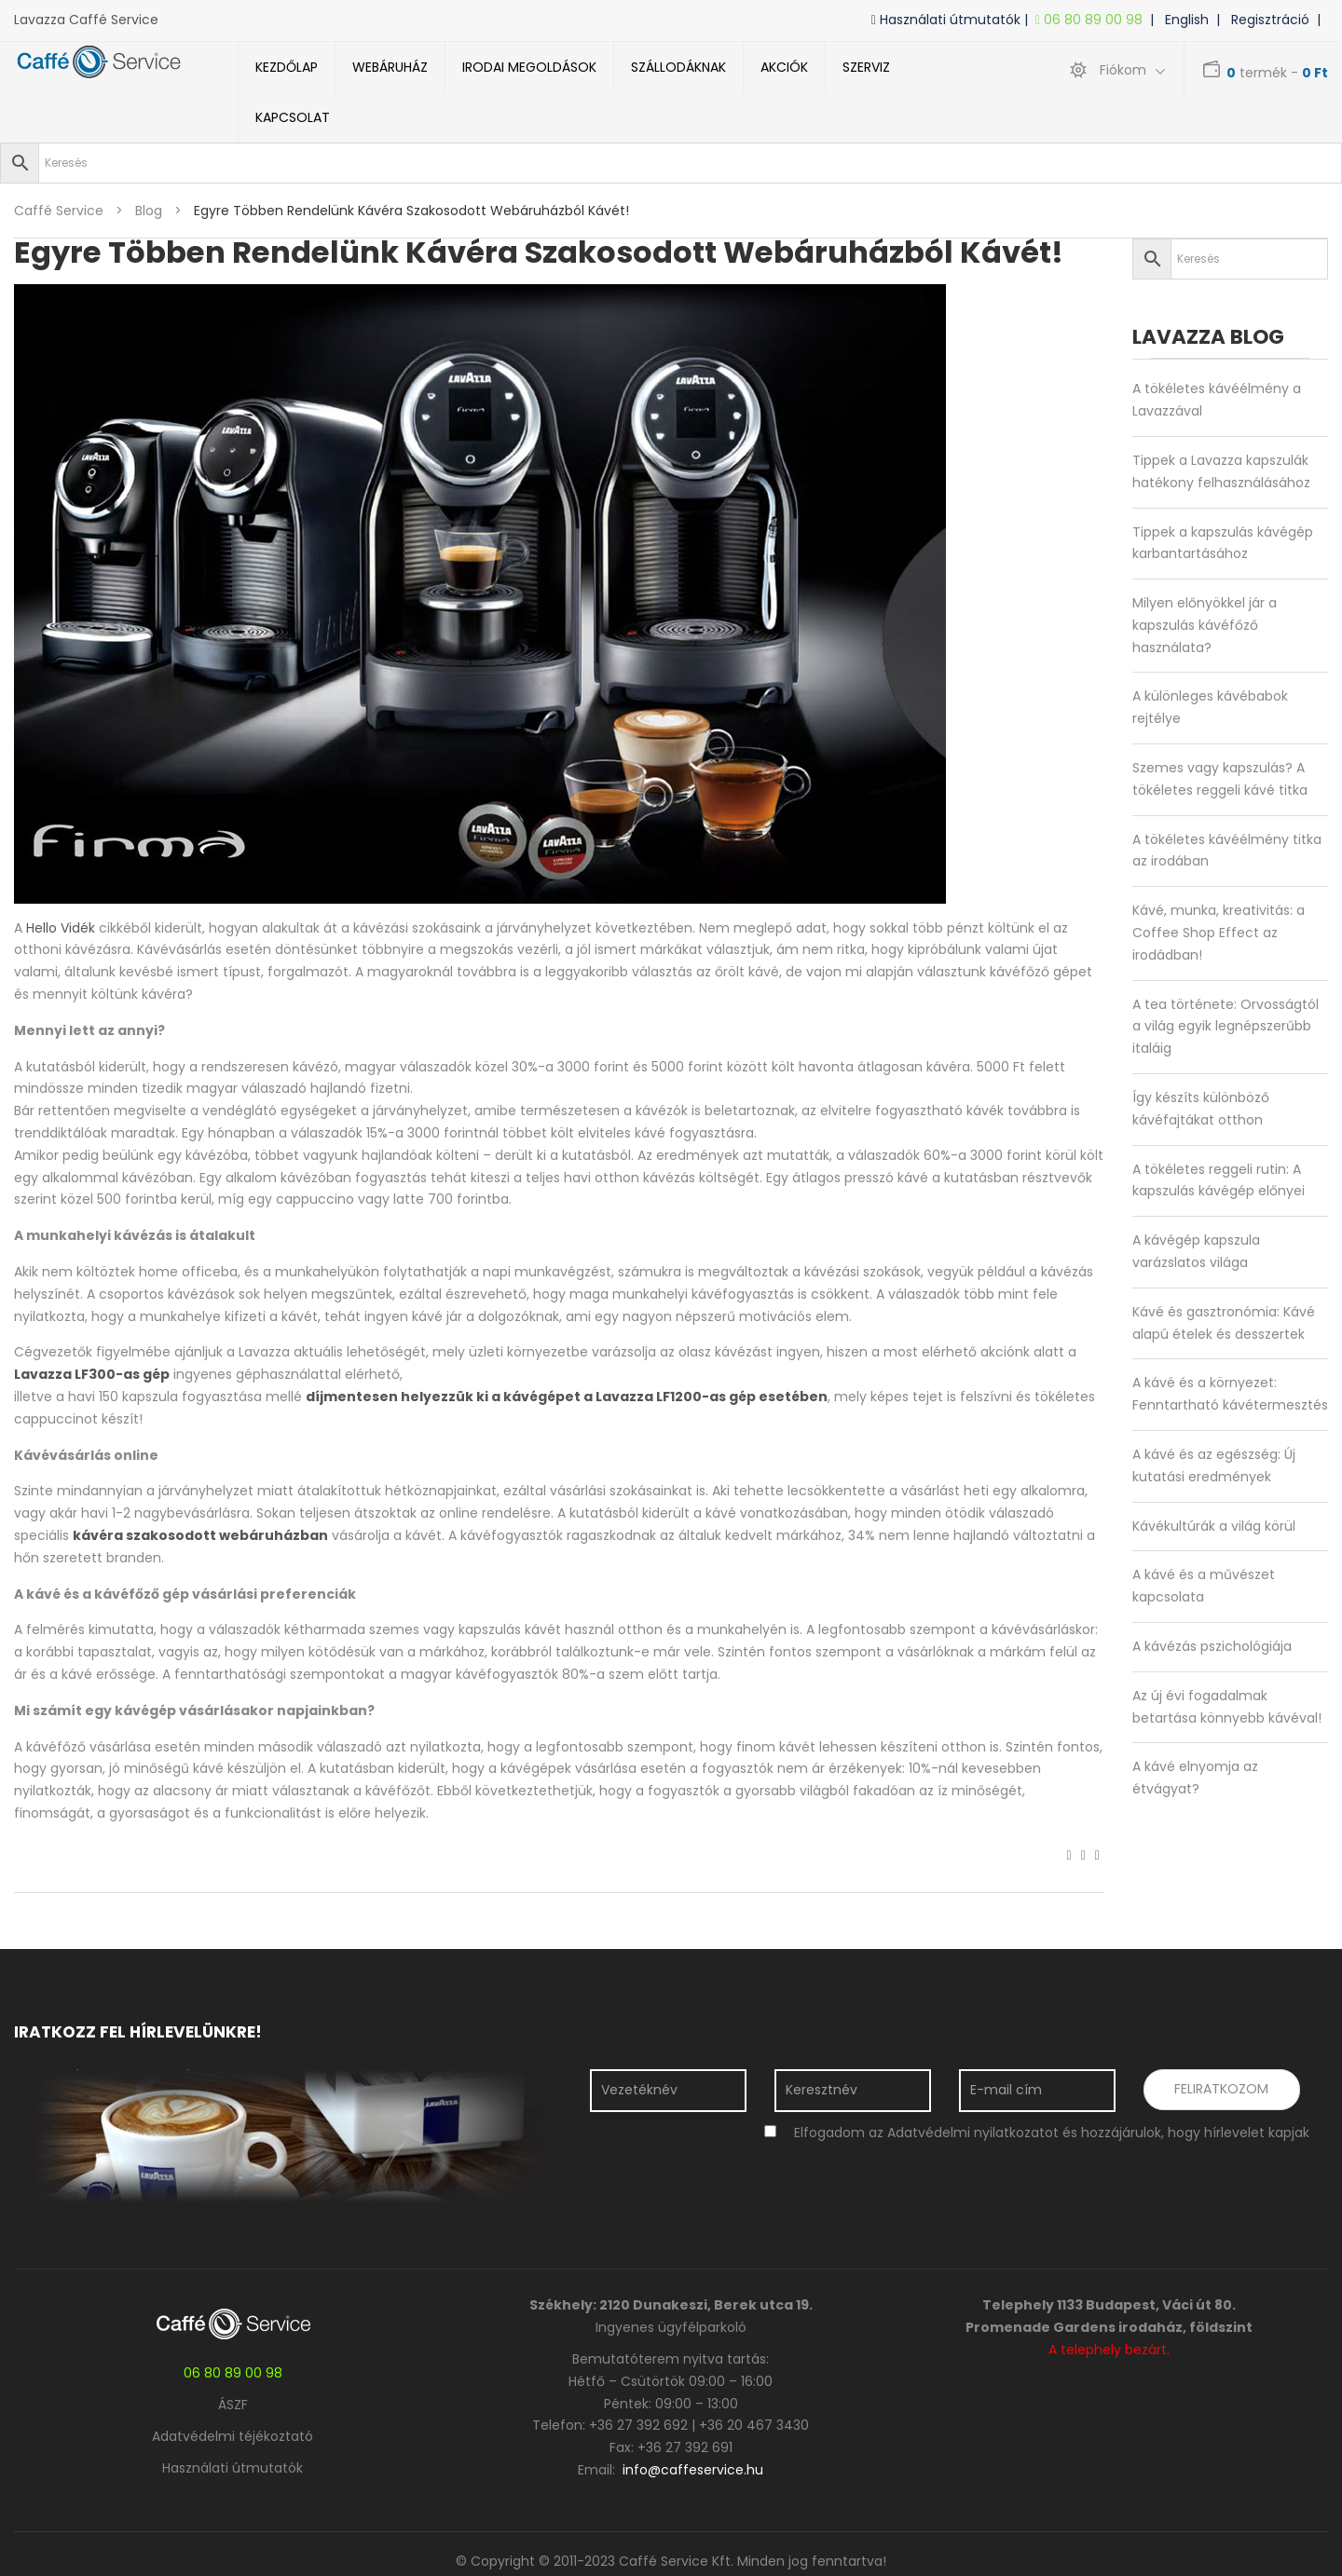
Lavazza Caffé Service (86, 19)
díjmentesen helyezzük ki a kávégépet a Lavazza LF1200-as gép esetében (567, 1396)
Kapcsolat (292, 117)
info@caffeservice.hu (693, 2469)
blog (148, 210)
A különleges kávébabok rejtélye (1210, 707)
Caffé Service (58, 210)
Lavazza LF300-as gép (92, 1374)
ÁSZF (233, 2404)
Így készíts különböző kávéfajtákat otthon (1200, 1108)
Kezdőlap (286, 67)
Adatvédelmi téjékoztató (232, 2436)
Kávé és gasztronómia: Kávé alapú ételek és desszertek (1223, 1322)
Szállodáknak (678, 67)
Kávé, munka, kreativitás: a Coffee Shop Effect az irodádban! (1218, 932)
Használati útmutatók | (953, 19)
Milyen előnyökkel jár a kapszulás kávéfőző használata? (1204, 625)
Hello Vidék (60, 928)
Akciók (784, 67)
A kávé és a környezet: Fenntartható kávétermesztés (1230, 1393)
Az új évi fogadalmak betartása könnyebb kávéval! (1226, 1706)
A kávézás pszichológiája (1212, 1646)
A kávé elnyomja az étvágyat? (1195, 1777)
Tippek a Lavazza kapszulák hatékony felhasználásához (1221, 471)
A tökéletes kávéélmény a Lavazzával (1216, 399)
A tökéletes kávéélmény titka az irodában (1226, 850)
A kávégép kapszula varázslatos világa (1196, 1251)
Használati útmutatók (232, 2468)
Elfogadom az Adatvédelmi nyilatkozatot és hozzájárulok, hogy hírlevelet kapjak (1051, 2132)
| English (1183, 19)
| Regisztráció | (1272, 19)
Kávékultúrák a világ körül (1213, 1526)
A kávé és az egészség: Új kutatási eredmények (1213, 1465)
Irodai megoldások (529, 67)
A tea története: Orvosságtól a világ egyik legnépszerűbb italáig (1225, 1026)
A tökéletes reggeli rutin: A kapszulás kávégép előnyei (1218, 1180)
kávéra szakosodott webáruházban (200, 1535)
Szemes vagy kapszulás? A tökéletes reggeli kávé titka (1220, 778)
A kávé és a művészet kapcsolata (1203, 1585)
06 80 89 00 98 (1092, 19)
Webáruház (390, 67)
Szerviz (866, 67)
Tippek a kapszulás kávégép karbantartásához (1222, 543)
